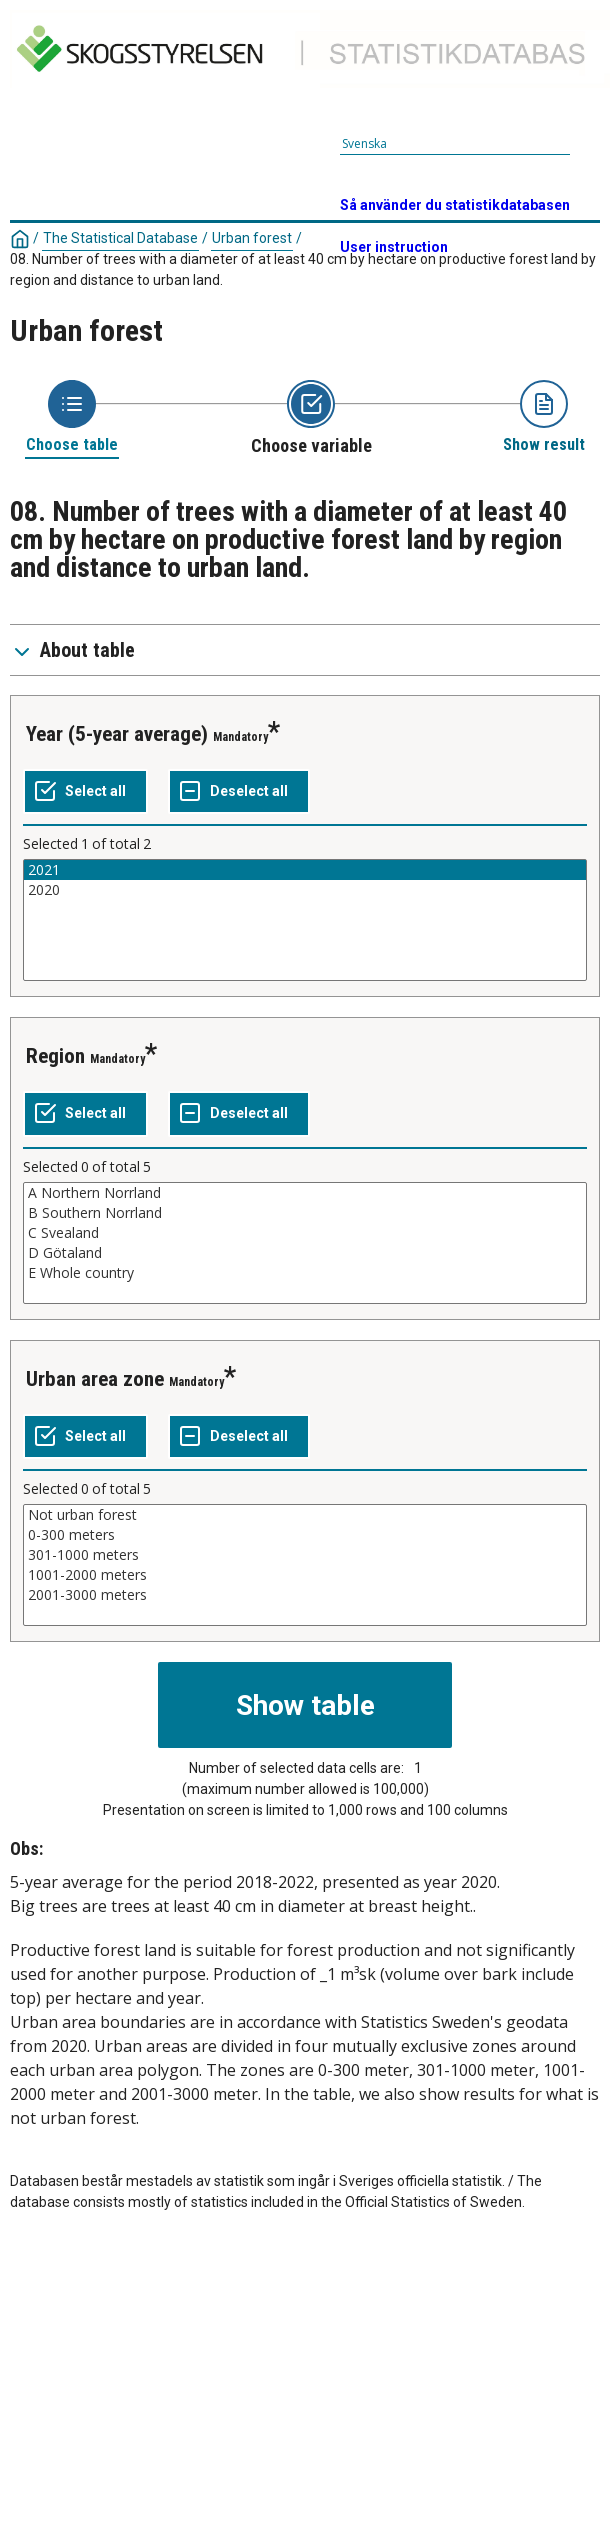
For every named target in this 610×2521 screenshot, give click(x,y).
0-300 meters (305, 1535)
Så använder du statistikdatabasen (455, 205)
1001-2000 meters (305, 1575)
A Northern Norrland (305, 1193)
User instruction (394, 247)
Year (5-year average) (117, 734)
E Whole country (305, 1273)
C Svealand (305, 1233)
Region (55, 1056)
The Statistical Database (120, 238)
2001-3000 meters (305, 1595)
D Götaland (305, 1253)
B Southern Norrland (305, 1213)
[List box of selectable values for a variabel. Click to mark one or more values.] (305, 920)
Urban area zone (95, 1379)
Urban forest (252, 238)
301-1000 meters (305, 1555)
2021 (305, 870)
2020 (305, 890)
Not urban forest (305, 1515)
